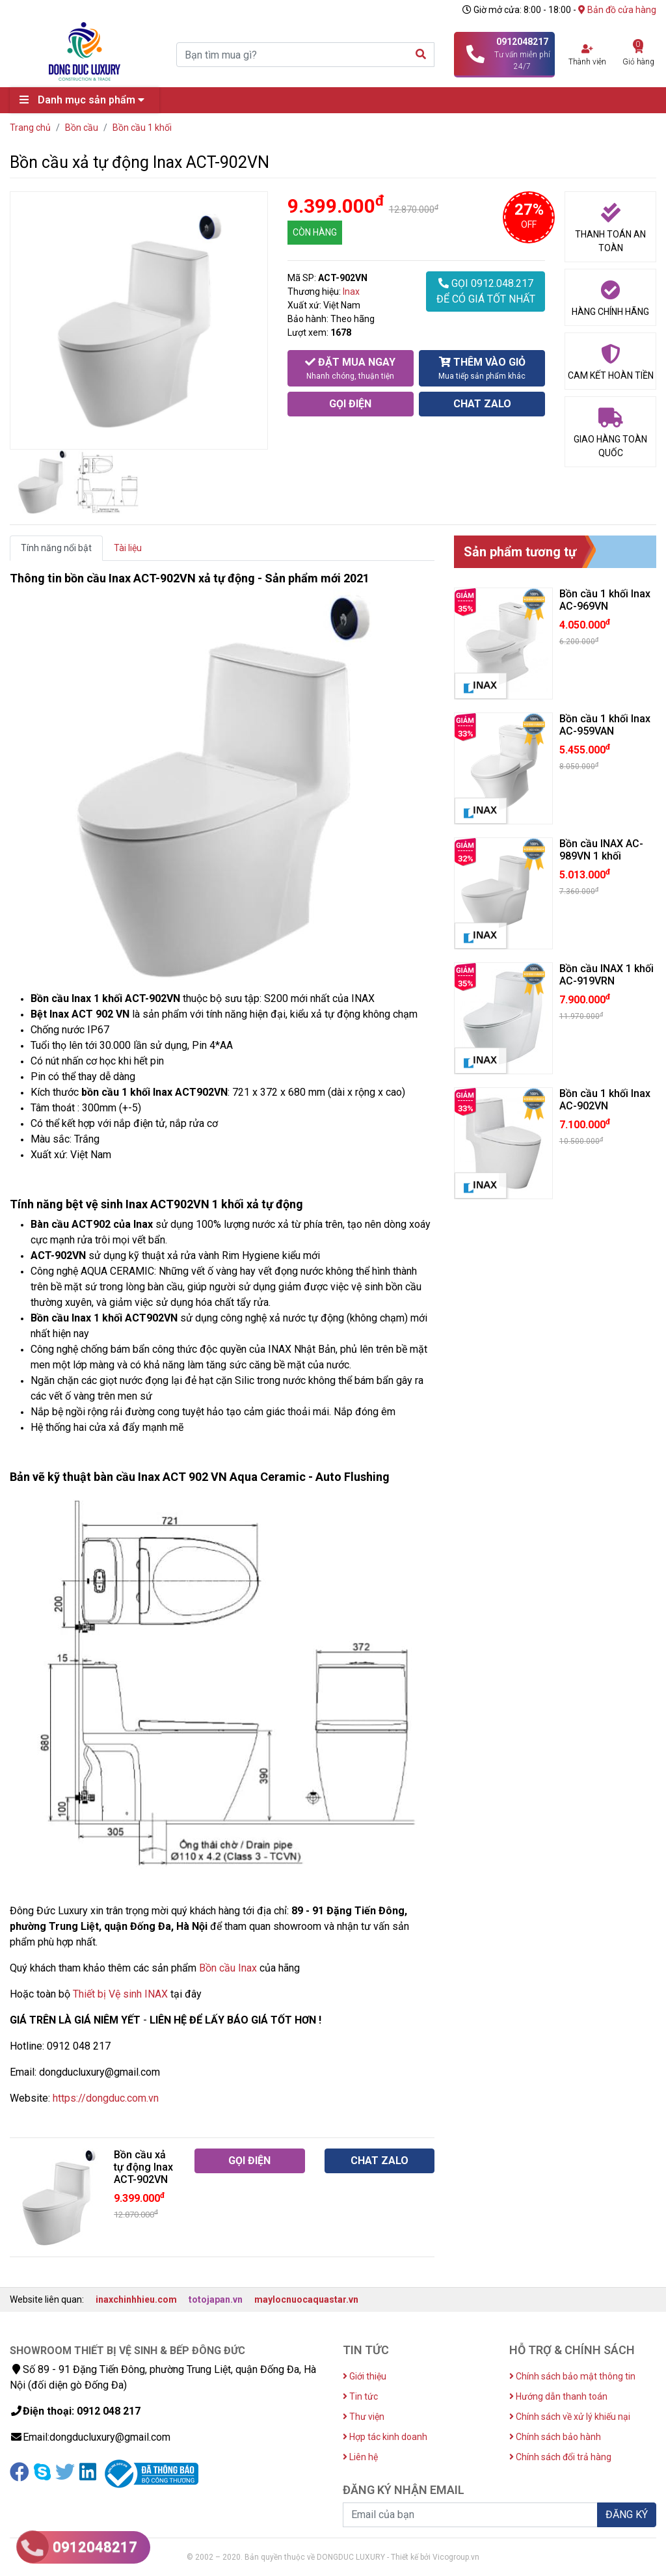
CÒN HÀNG (315, 232)
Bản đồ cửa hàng (617, 10)
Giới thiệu (364, 2376)
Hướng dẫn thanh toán (558, 2396)
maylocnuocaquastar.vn (306, 2299)
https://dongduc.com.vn (106, 2098)
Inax (351, 291)
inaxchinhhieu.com (136, 2299)
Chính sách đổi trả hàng (560, 2457)
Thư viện (363, 2416)
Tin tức (360, 2396)
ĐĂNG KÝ (627, 2514)
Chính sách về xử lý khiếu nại (569, 2416)
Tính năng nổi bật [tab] (56, 548)
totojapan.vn (216, 2299)
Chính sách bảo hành (555, 2437)
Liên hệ (360, 2457)
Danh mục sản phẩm (85, 100)
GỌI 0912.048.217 (485, 292)
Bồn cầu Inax (228, 1968)
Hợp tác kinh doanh (385, 2437)
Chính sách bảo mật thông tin (572, 2376)
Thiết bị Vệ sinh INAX (120, 1994)
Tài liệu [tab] (128, 548)
